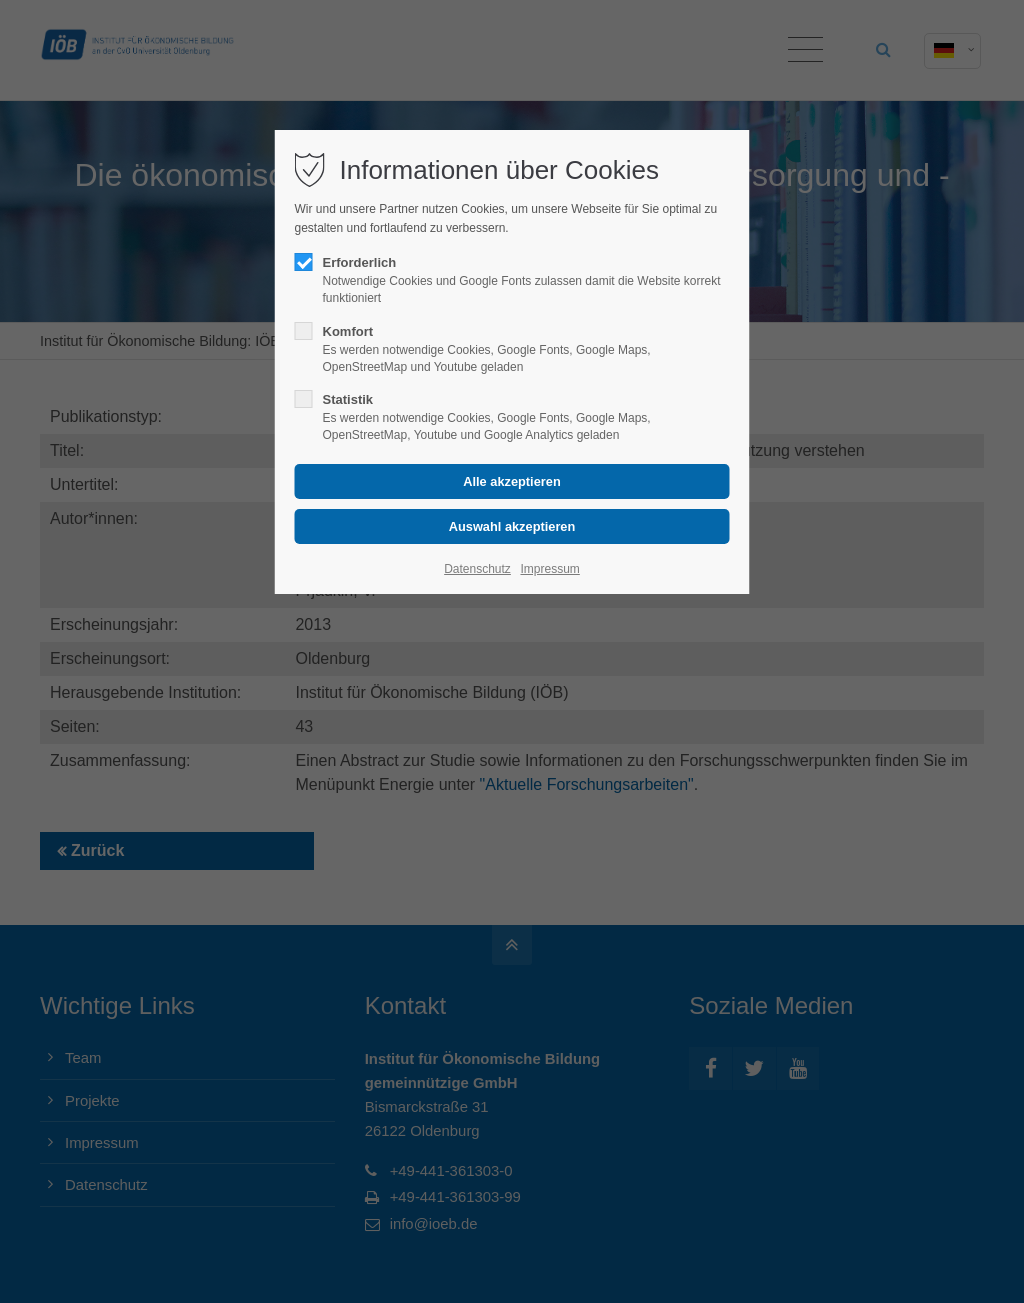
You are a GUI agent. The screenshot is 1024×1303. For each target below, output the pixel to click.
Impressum (549, 569)
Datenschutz (477, 569)
